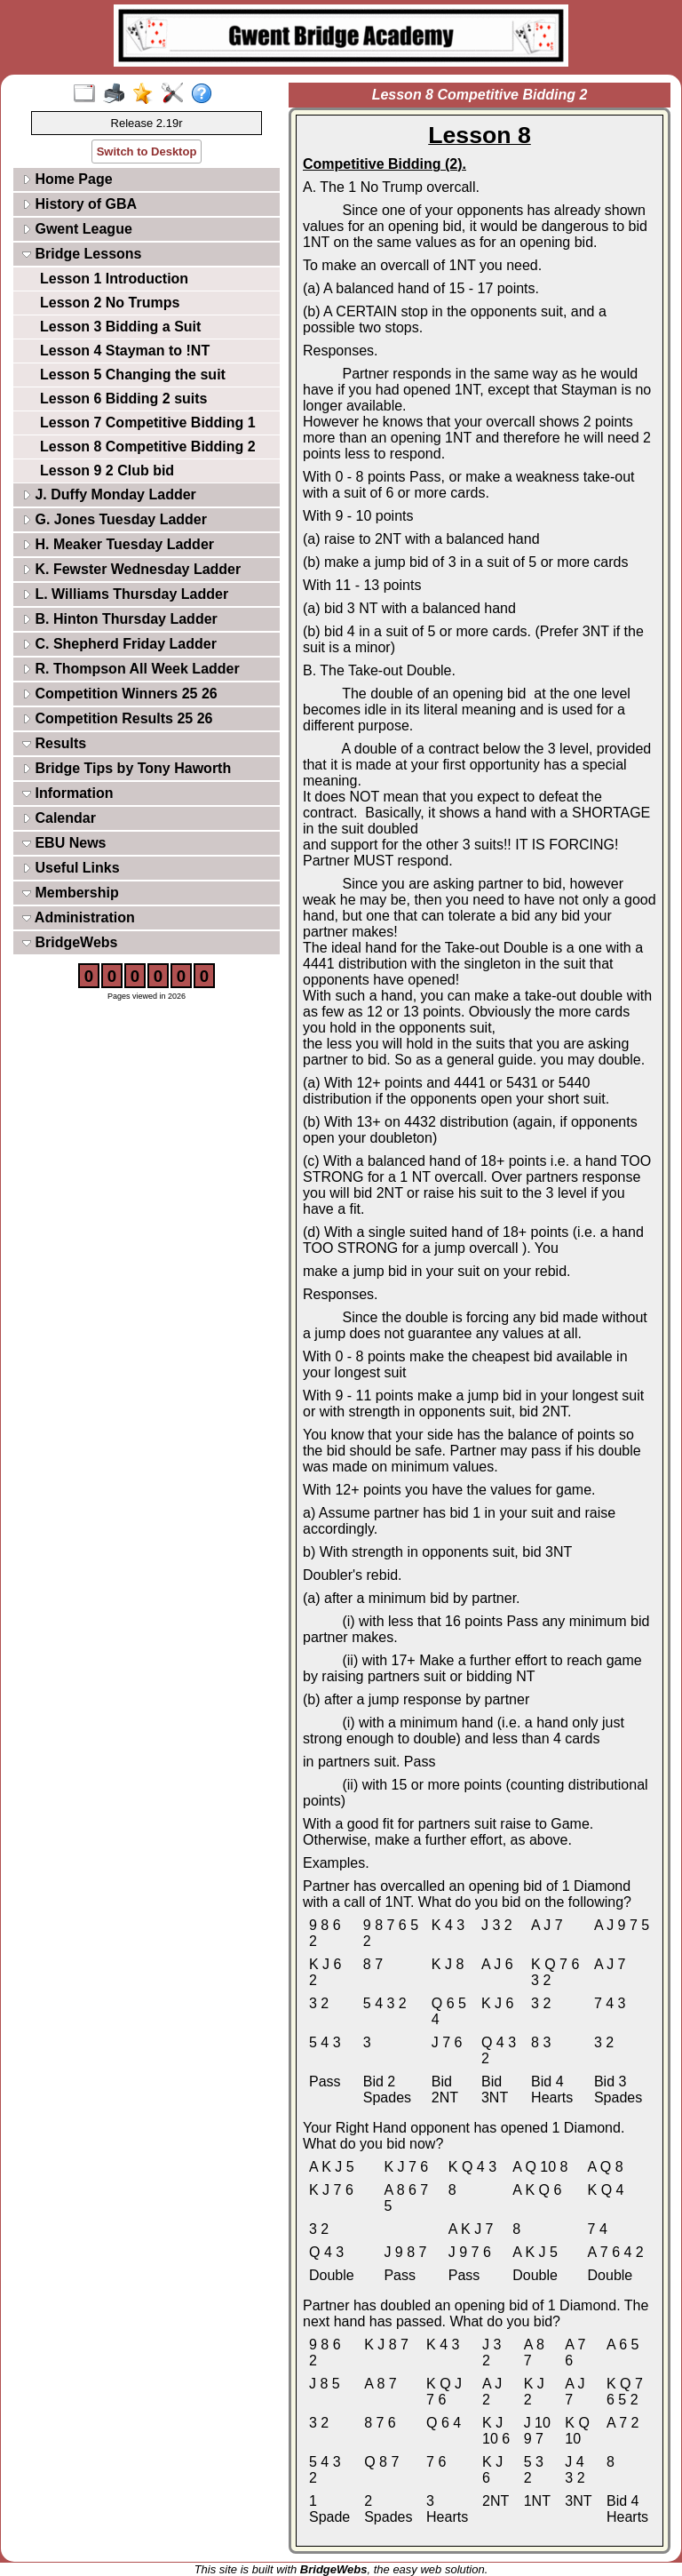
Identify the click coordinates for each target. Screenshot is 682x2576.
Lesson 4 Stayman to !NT (125, 350)
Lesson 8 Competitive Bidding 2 (148, 446)
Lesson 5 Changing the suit (133, 374)
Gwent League (77, 228)
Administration (78, 917)
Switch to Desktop (147, 151)
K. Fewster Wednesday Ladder (131, 569)
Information (67, 793)
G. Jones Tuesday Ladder (114, 519)
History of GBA (79, 203)
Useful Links (71, 867)
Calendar (59, 817)
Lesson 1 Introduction (114, 278)
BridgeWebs (70, 942)
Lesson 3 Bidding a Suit (120, 326)
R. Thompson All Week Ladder (131, 668)
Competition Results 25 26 (117, 718)
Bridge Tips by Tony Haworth (126, 768)
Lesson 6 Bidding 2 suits (123, 398)
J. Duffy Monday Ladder (109, 494)
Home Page (67, 179)
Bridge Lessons (81, 253)
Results (54, 743)
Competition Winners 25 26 (120, 693)
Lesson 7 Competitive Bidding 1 (148, 422)
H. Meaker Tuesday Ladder (118, 544)
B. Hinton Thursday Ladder (120, 618)
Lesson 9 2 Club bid (107, 470)
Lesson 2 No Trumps (109, 302)
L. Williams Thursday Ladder (125, 594)
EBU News (64, 842)
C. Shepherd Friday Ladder (119, 643)
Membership (70, 892)
